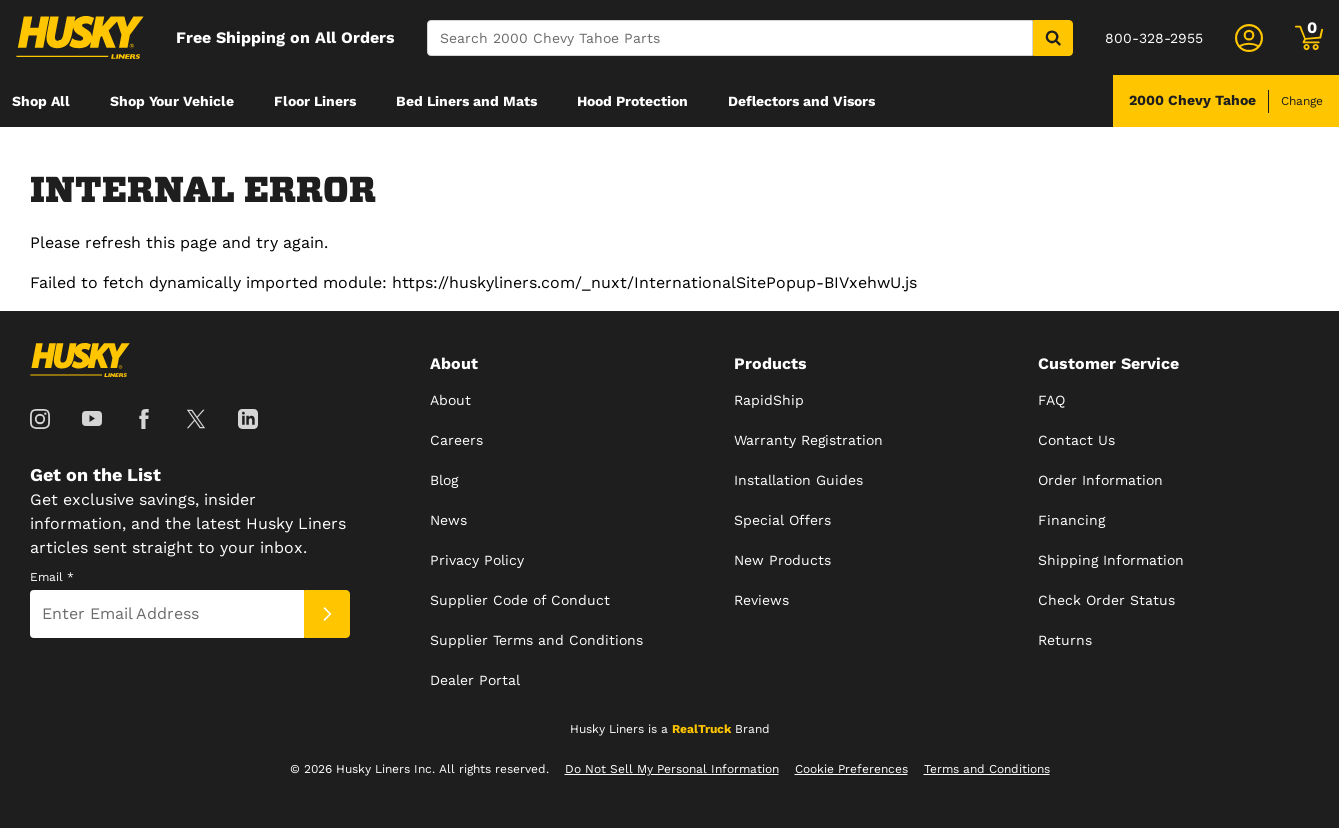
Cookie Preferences (851, 769)
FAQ (1051, 400)
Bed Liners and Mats (466, 101)
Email (52, 577)
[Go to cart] (1309, 38)
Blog (444, 480)
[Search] (730, 38)
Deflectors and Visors (801, 101)
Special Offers (782, 520)
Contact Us (1076, 440)
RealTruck (701, 729)
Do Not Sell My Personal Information (672, 769)
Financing (1071, 520)
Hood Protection (632, 101)
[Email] (167, 614)
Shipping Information (1111, 560)
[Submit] (327, 614)
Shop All (41, 101)
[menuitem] (41, 101)
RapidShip (769, 400)
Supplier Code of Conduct (520, 600)
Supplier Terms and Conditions (536, 640)
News (448, 520)
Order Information (1100, 480)
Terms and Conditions (987, 769)
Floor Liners (315, 101)
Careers (456, 440)
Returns (1065, 640)
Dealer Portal (475, 680)
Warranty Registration (808, 440)
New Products (782, 560)
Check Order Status (1106, 600)
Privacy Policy (477, 560)
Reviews (761, 600)
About (450, 400)
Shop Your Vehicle (172, 101)
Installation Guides (798, 480)
